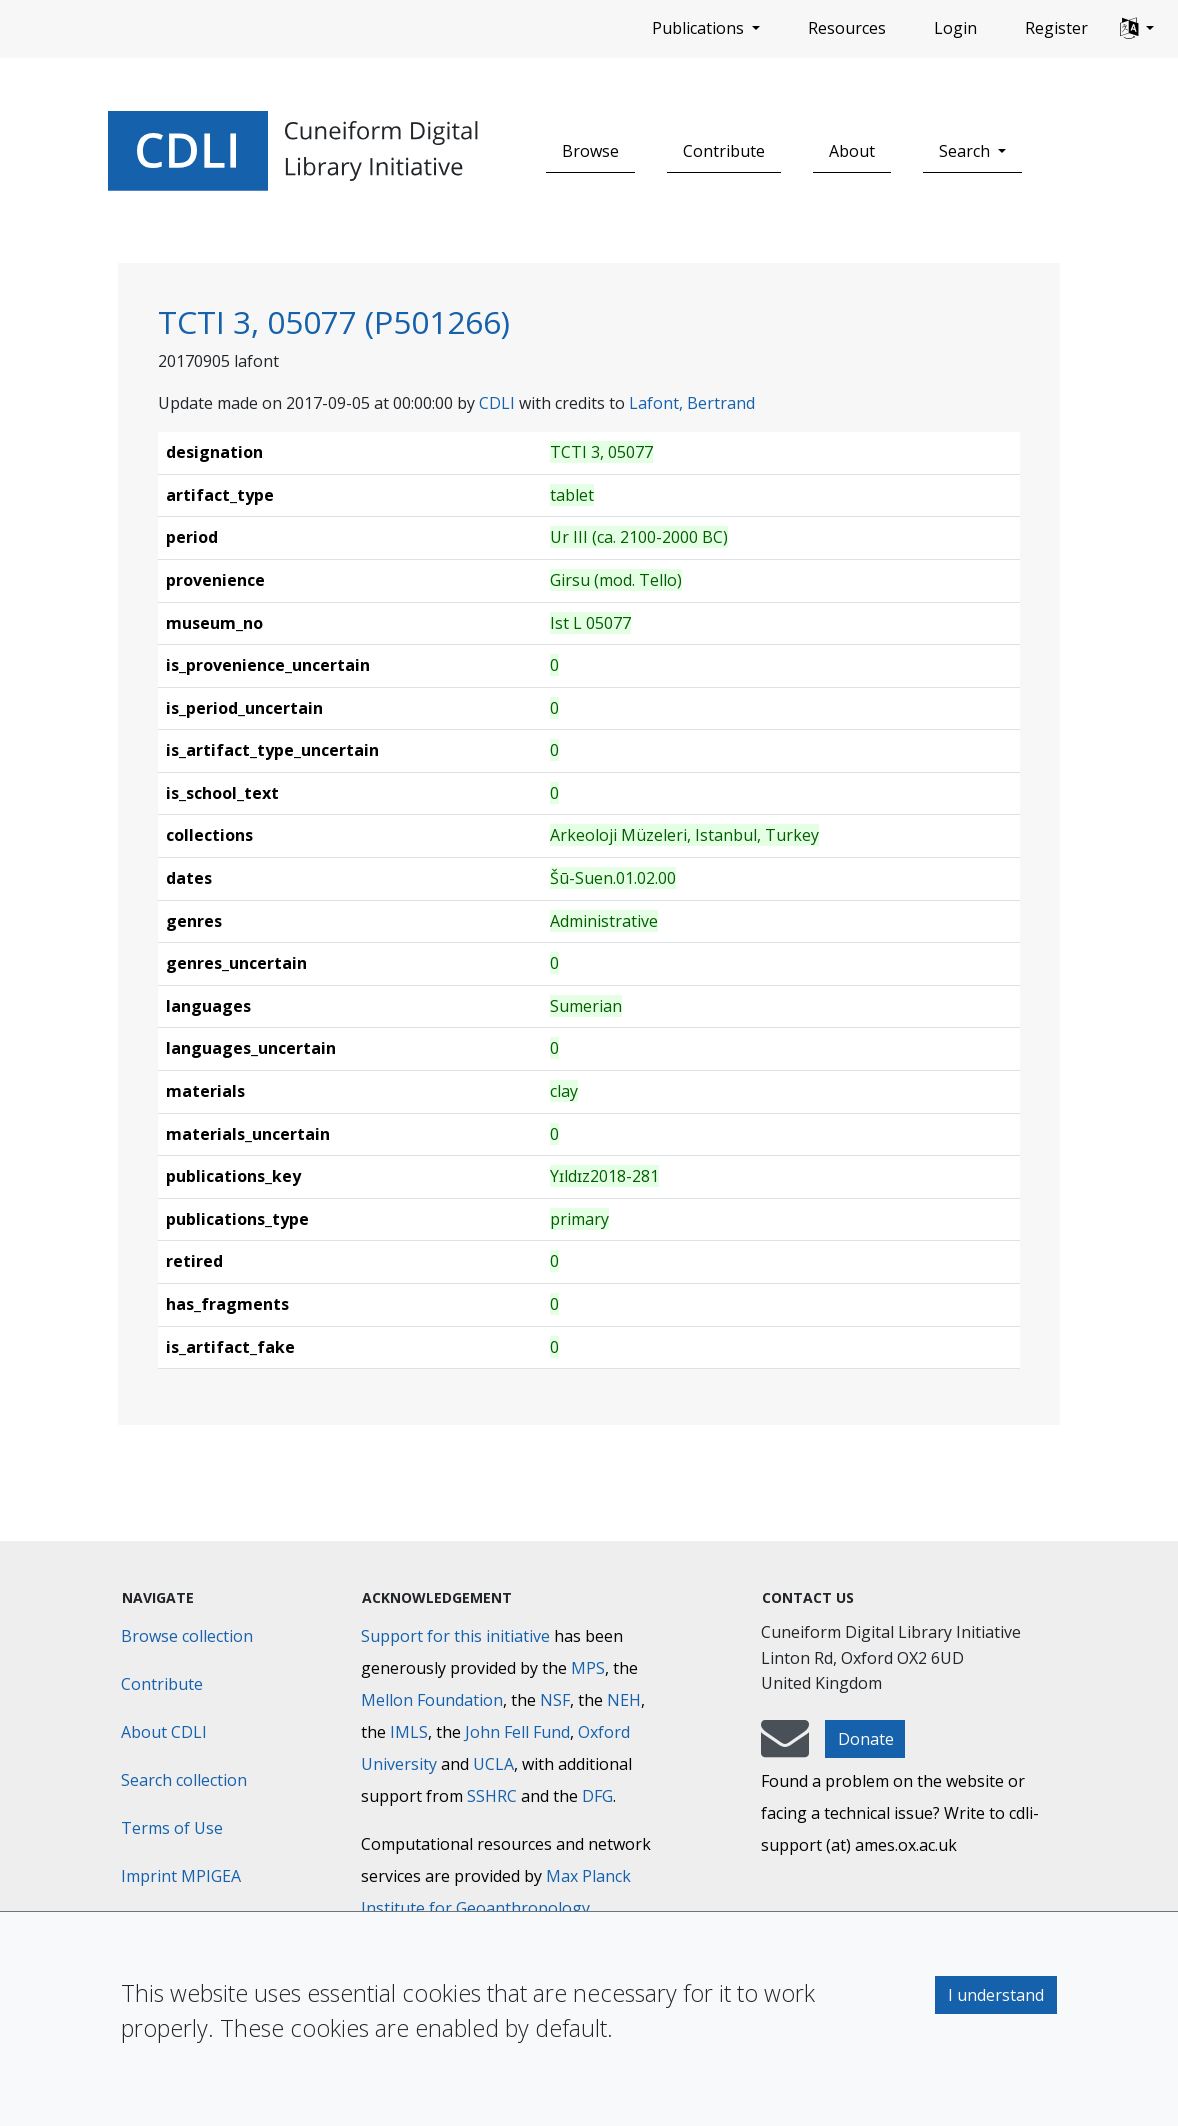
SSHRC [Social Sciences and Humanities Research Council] (492, 1796)
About (852, 151)
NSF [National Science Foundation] (555, 1700)
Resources (847, 28)
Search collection (184, 1780)
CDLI (497, 403)
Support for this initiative (455, 1636)
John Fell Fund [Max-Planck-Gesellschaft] (517, 1732)
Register (1056, 28)
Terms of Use (172, 1828)
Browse (590, 151)
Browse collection (187, 1636)
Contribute (724, 151)
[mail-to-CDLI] (785, 1748)
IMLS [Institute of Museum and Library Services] (409, 1732)
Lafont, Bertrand (692, 403)
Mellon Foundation (432, 1700)
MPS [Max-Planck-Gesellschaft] (588, 1668)
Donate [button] (866, 1739)
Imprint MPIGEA (181, 1876)
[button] (1137, 29)
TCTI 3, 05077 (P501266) (334, 321)
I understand (996, 1995)
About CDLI (164, 1732)
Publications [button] (700, 28)
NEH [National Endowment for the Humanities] (624, 1700)
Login (955, 28)
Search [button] (966, 151)
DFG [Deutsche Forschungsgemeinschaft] (597, 1796)
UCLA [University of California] (493, 1764)
